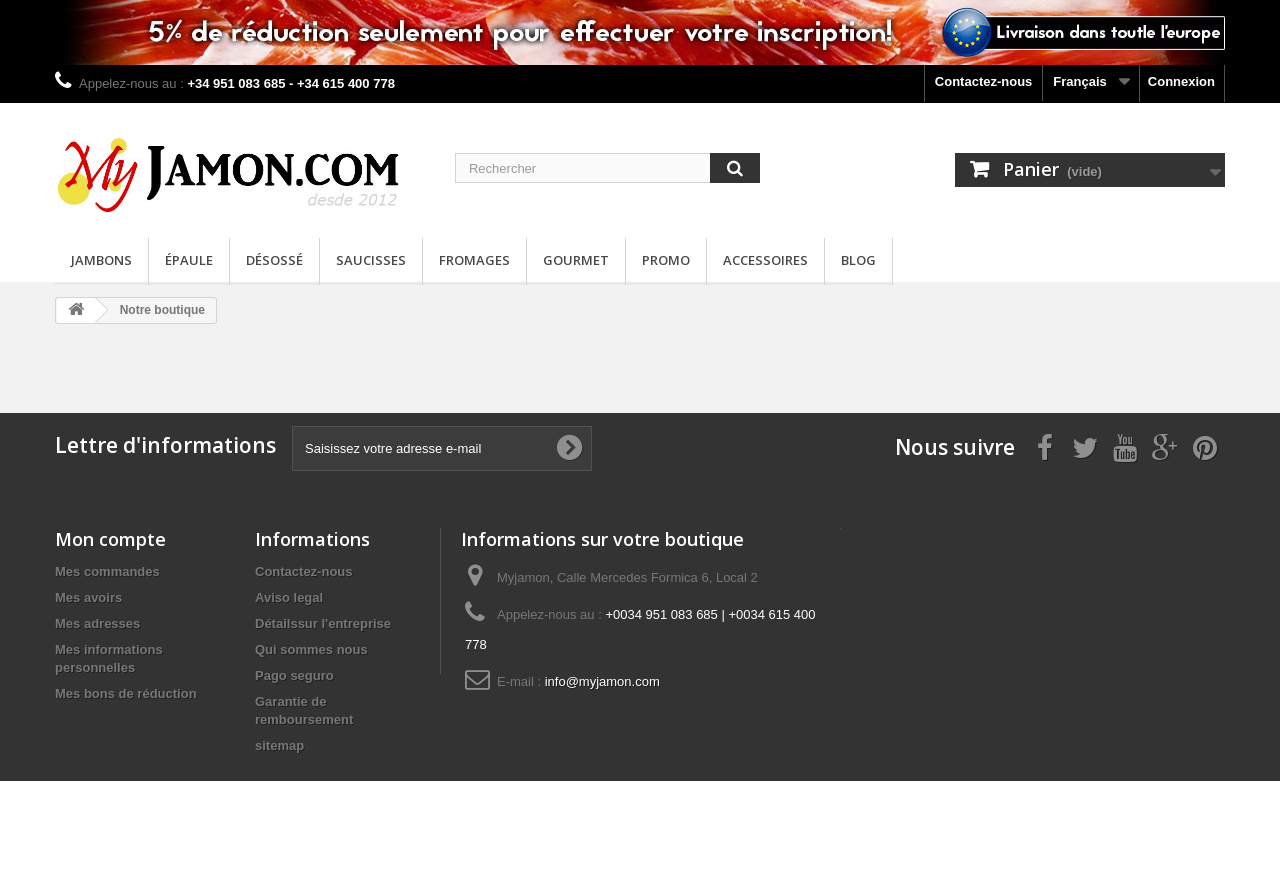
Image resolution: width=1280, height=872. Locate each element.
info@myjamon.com (602, 681)
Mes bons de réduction (126, 693)
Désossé (274, 260)
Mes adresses (97, 623)
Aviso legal (289, 597)
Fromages (474, 260)
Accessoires (765, 260)
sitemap (279, 745)
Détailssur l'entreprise (323, 623)
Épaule (189, 260)
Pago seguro (294, 675)
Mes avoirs (88, 597)
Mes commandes (107, 571)
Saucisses (371, 260)
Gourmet (576, 260)
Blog (858, 260)
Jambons (101, 260)
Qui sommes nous (311, 649)
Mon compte (110, 539)
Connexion (1181, 81)
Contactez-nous (984, 81)
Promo (666, 260)
